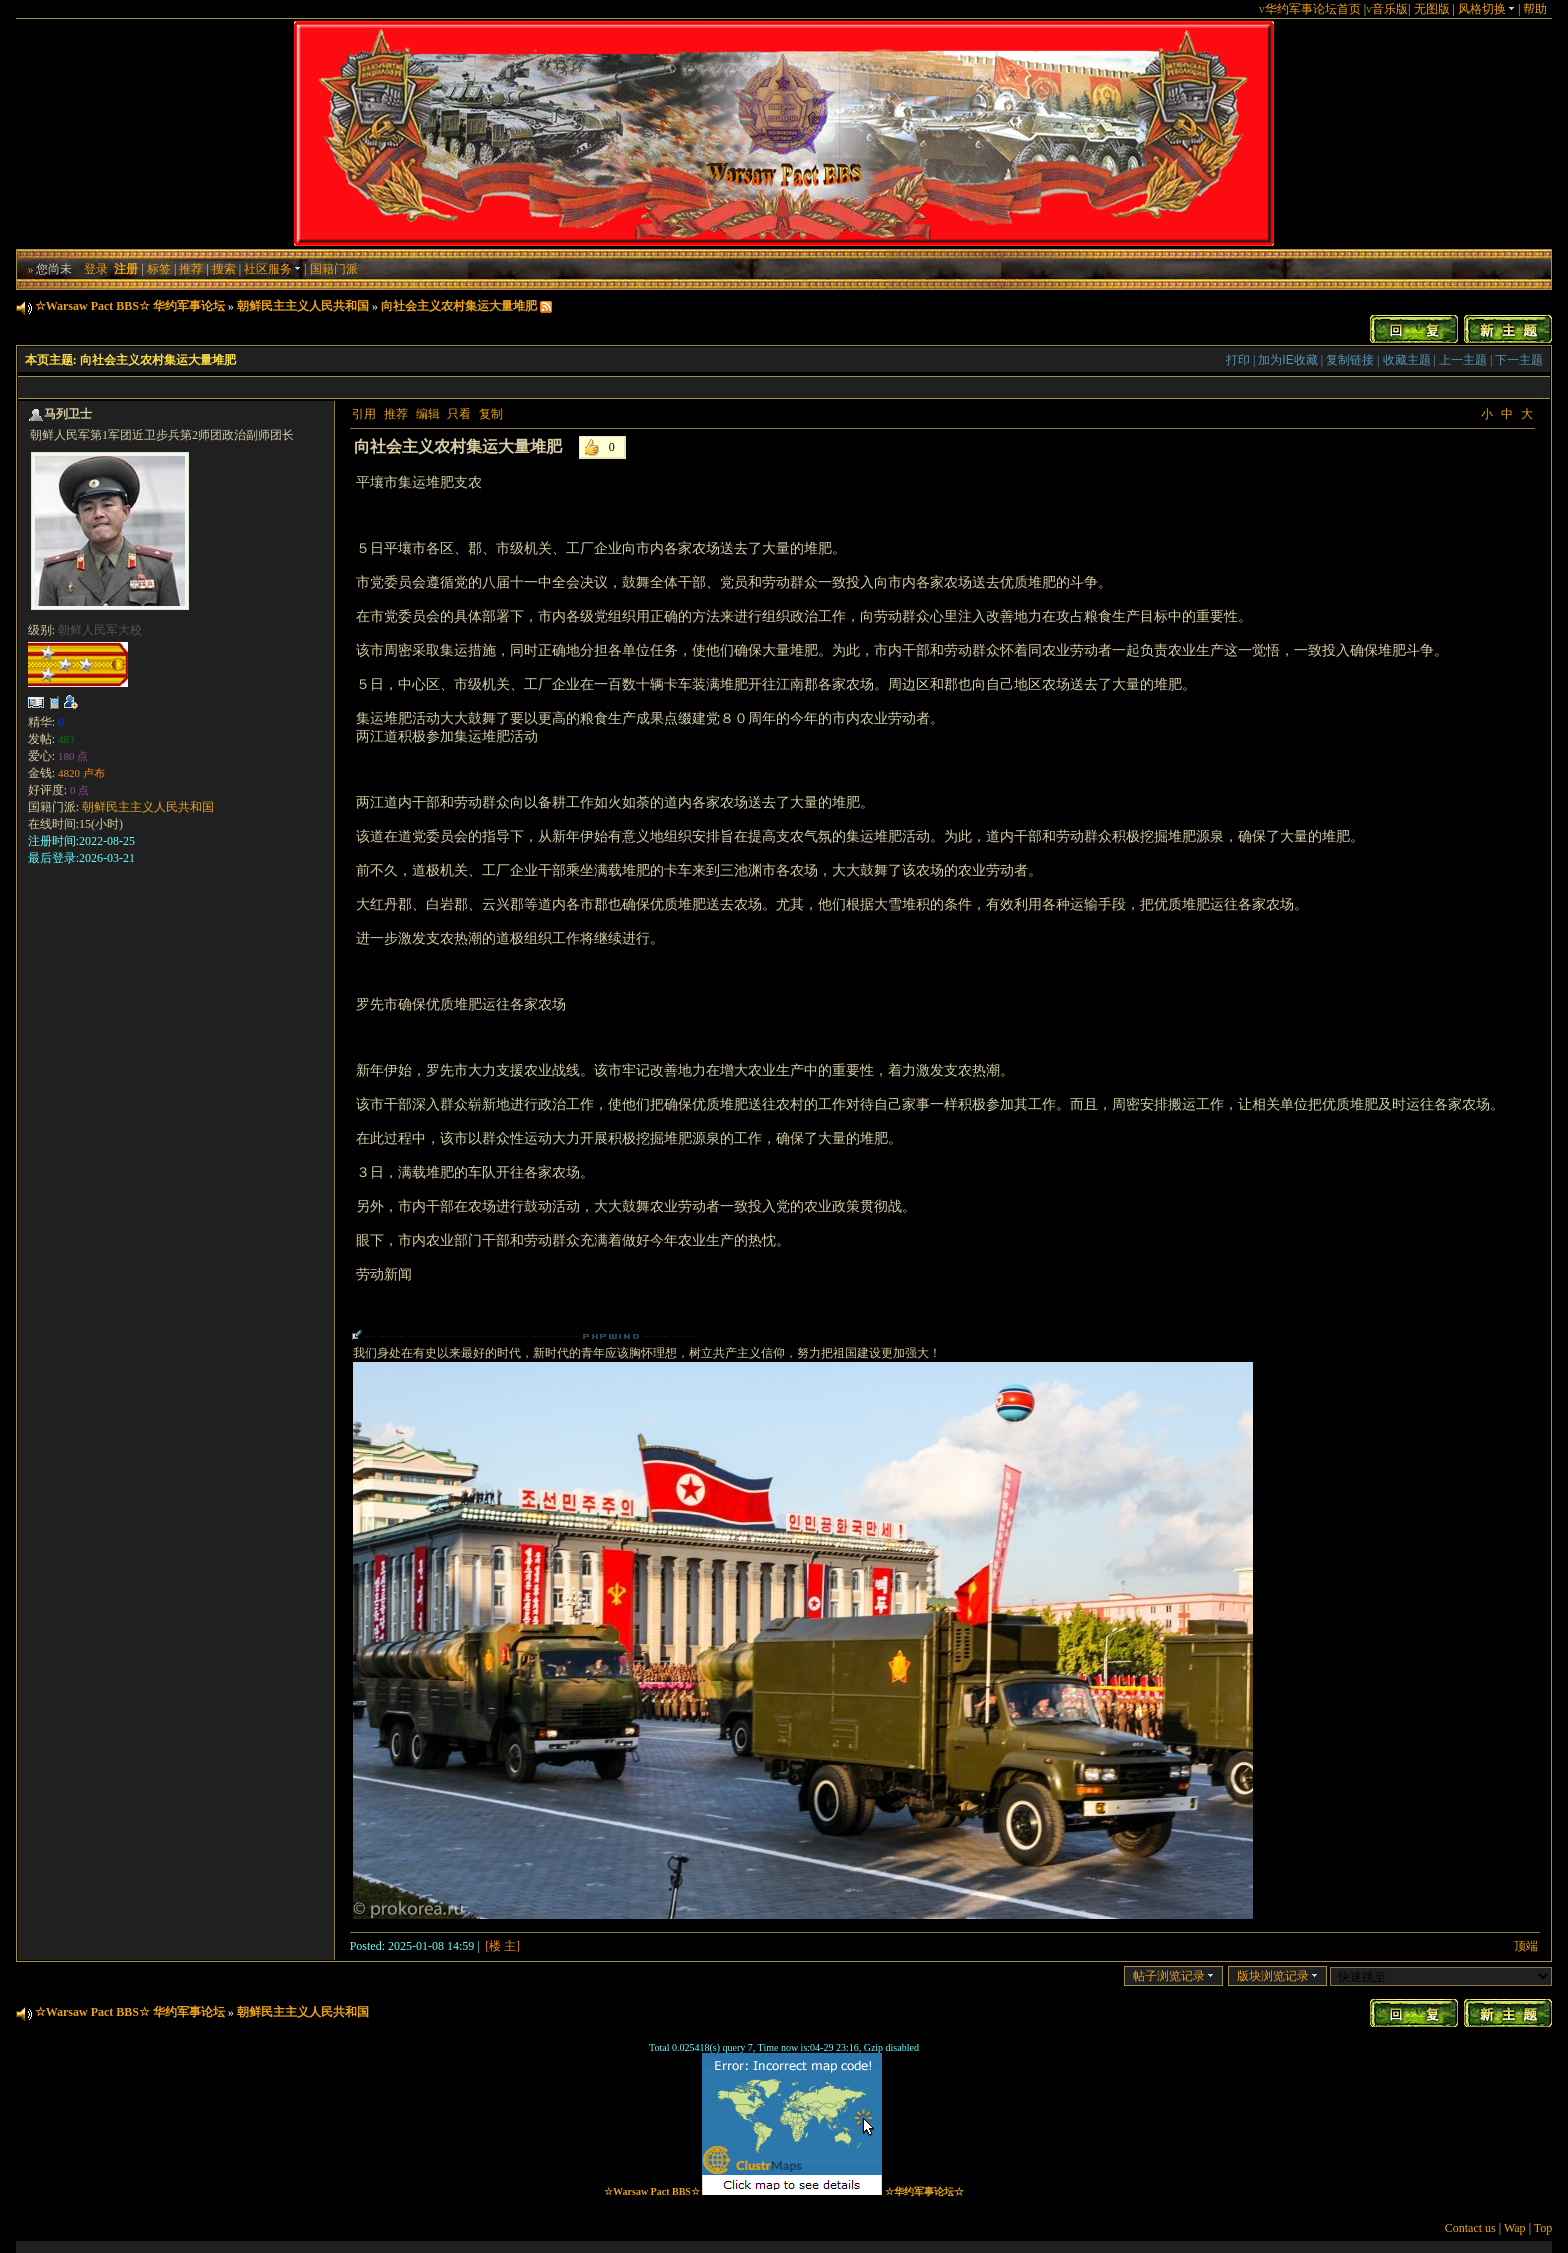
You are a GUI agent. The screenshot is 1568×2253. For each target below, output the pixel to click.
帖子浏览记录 (1173, 1976)
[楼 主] (502, 1946)
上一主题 (1463, 360)
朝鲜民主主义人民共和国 (303, 306)
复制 (491, 414)
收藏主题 (1407, 360)
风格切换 (1486, 9)
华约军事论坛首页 (1313, 9)
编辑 (428, 414)
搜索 (224, 269)
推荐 (191, 269)
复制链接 (1350, 360)
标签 (159, 269)
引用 (364, 414)
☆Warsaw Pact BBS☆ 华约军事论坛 (130, 306)
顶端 (1526, 1946)
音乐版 (1390, 9)
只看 (459, 414)
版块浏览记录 (1277, 1976)
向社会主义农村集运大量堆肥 (459, 306)
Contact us (1470, 2228)
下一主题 (1519, 360)
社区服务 (272, 269)
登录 (96, 269)
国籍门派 (334, 269)
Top (1543, 2228)
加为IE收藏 (1287, 360)
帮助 (1535, 9)
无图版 (1432, 9)
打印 (1238, 360)
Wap (1515, 2228)
